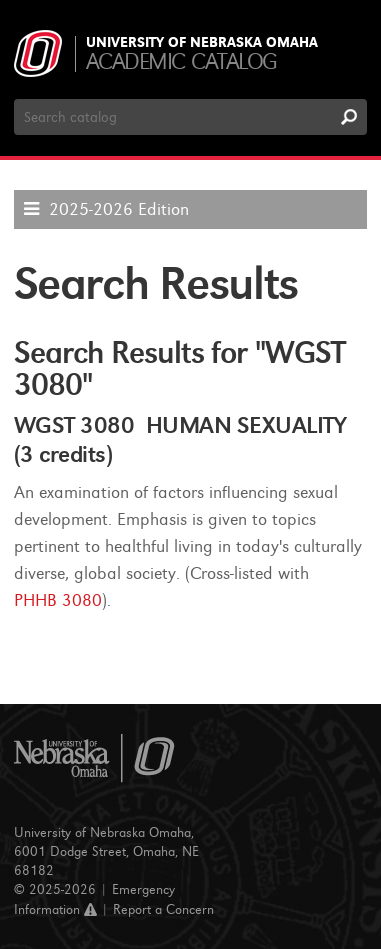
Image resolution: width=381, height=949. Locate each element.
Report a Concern (163, 909)
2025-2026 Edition (119, 209)
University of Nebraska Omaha (202, 43)
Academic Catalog (181, 61)
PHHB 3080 (58, 600)
